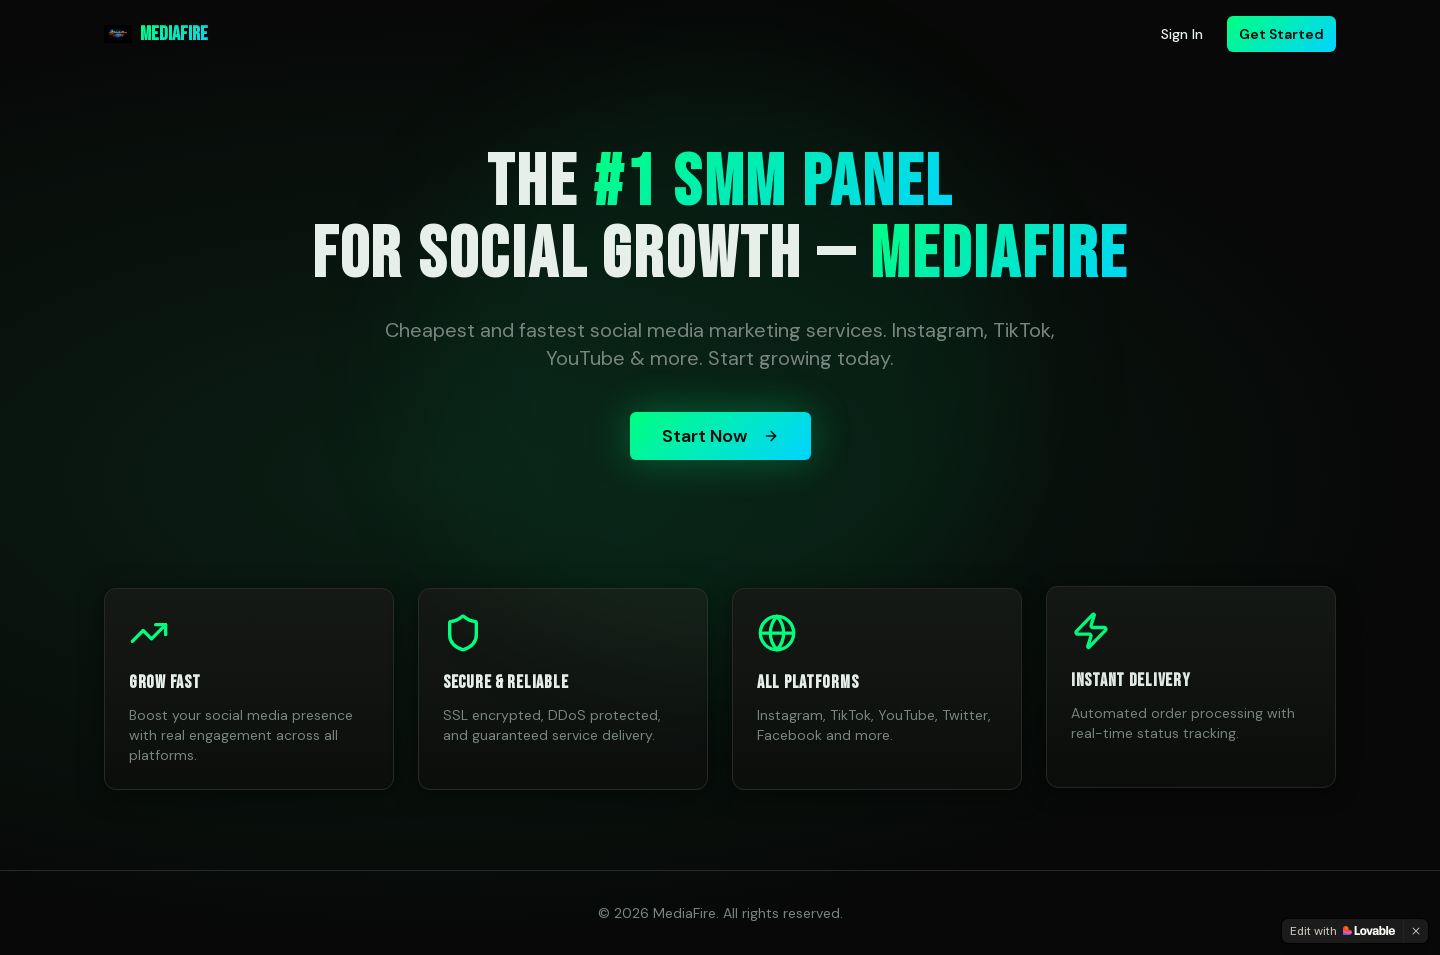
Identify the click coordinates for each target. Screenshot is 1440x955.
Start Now (720, 436)
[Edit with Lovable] (1342, 931)
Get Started (1281, 34)
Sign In (1182, 34)
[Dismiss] (1416, 931)
